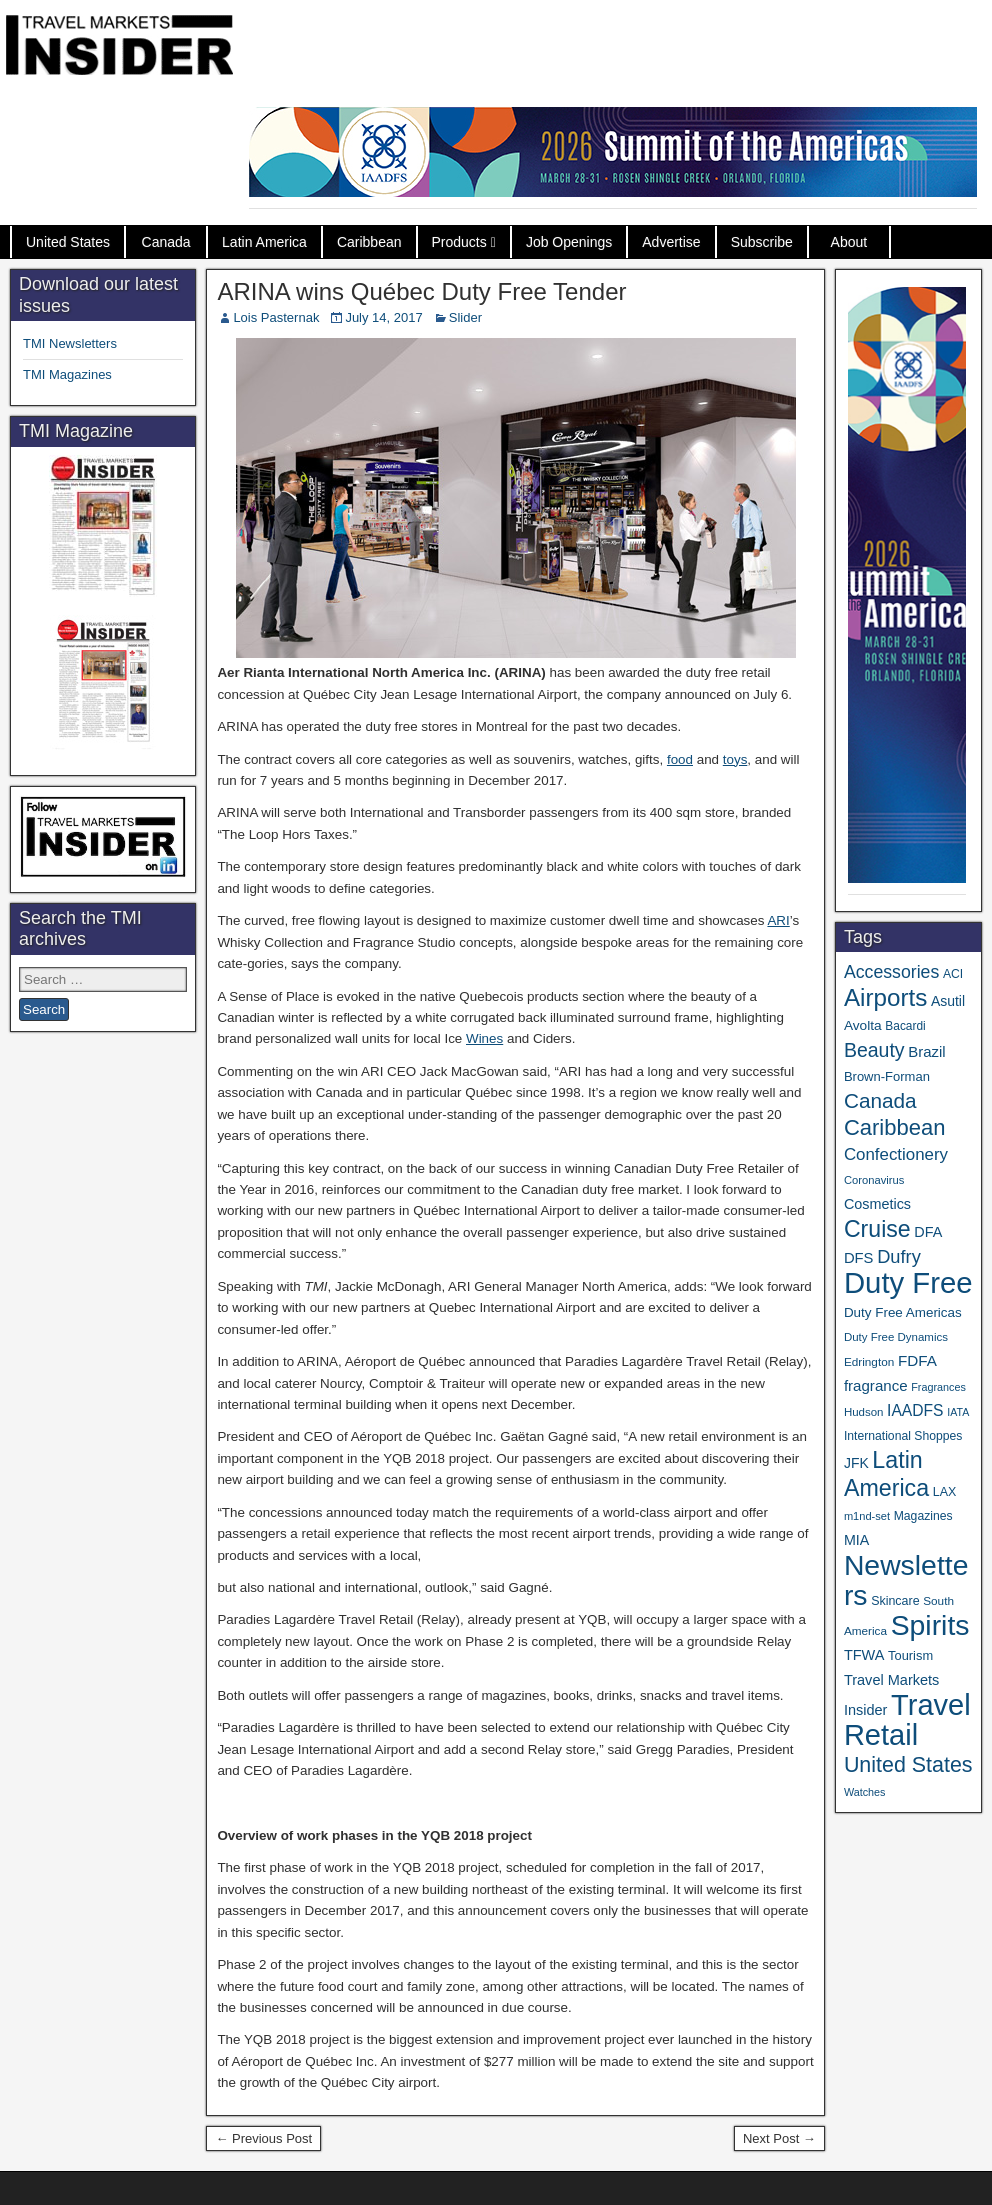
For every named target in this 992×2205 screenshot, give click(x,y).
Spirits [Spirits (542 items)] (930, 1625)
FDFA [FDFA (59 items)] (917, 1360)
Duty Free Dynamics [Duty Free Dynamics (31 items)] (896, 1337)
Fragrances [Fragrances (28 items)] (938, 1387)
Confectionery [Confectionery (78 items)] (896, 1154)
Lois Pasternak (276, 317)
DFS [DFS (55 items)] (859, 1258)
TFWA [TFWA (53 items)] (864, 1655)
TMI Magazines (67, 374)
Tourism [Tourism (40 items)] (910, 1655)
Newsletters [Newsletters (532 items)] (906, 1580)
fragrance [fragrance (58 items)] (876, 1385)
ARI (778, 920)
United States (68, 242)
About (849, 242)
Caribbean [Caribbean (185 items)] (895, 1127)
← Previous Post (263, 2138)
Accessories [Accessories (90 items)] (891, 972)
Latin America (264, 242)
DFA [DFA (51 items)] (928, 1232)
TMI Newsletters (70, 343)
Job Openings (569, 242)
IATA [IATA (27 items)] (958, 1412)
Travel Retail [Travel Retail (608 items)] (907, 1720)
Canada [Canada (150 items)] (880, 1100)
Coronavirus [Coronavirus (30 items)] (874, 1180)
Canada (166, 242)
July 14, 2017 (383, 317)
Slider (465, 317)
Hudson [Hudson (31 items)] (864, 1412)
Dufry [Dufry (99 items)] (899, 1256)
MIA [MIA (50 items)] (856, 1540)
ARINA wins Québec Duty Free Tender (421, 291)
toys (735, 759)
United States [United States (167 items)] (908, 1765)
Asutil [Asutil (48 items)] (948, 1001)
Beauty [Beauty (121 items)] (874, 1050)
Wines (484, 1038)
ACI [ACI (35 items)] (953, 974)
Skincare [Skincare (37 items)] (895, 1601)
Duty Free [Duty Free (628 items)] (908, 1282)
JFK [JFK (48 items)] (856, 1463)
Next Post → (779, 2138)
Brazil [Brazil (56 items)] (926, 1051)
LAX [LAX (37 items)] (945, 1492)
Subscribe (762, 242)
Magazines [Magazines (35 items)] (923, 1516)
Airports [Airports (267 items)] (885, 997)
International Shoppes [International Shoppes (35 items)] (903, 1436)
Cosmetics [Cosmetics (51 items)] (877, 1204)
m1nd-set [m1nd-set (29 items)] (867, 1516)
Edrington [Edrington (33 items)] (869, 1361)
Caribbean (369, 242)
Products (459, 242)
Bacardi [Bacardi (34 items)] (905, 1026)
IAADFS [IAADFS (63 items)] (915, 1410)
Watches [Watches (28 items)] (865, 1792)
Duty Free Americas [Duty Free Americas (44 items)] (903, 1312)
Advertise (671, 242)
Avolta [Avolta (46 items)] (863, 1025)
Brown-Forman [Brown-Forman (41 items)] (887, 1076)
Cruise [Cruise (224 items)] (877, 1229)
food (680, 759)
